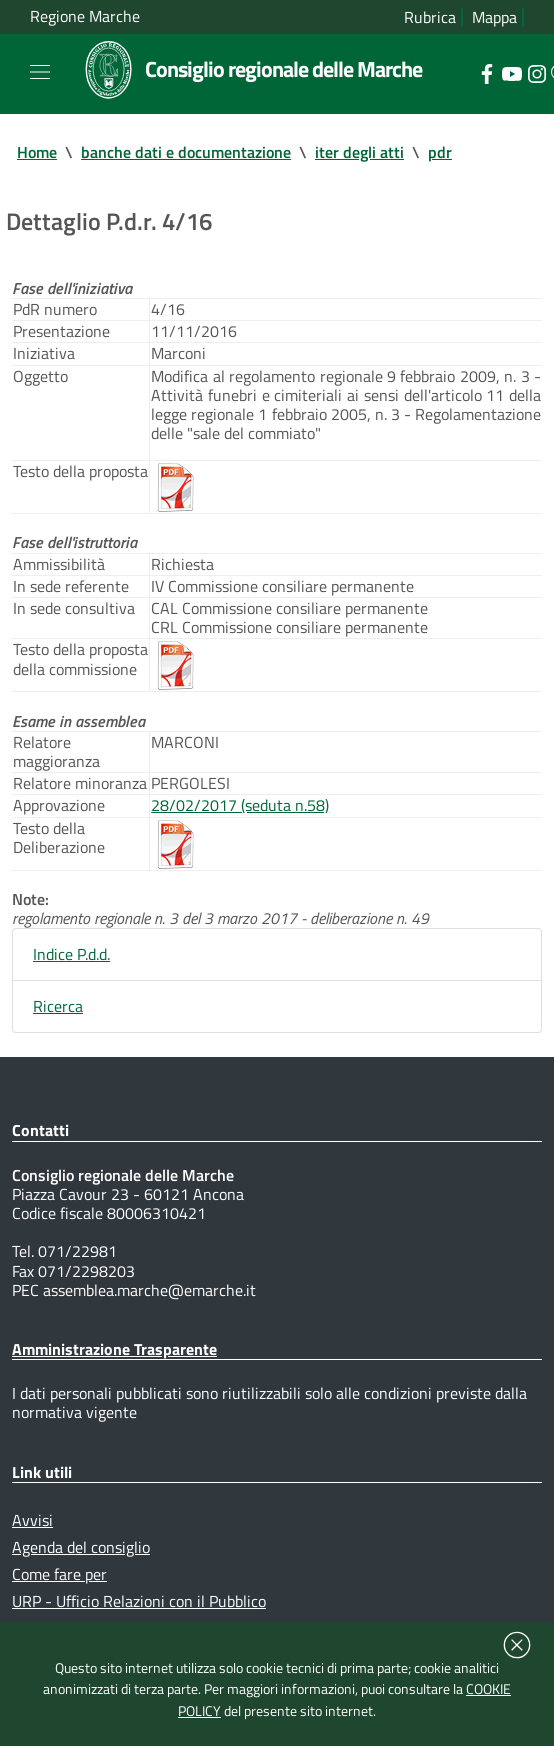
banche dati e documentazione (186, 152)
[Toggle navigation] (40, 72)
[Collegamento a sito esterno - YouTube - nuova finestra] (511, 72)
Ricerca (58, 1006)
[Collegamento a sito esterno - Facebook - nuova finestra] (486, 72)
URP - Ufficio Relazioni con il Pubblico (139, 1601)
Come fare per (59, 1574)
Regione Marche (85, 16)
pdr (440, 152)
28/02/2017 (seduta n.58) (240, 805)
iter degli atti (359, 152)
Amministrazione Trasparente (114, 1349)
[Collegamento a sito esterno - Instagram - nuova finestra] (536, 72)
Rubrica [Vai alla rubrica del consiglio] (430, 17)
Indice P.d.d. (71, 954)
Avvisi (32, 1520)
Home (37, 152)
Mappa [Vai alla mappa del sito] (494, 17)
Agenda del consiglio (81, 1547)
